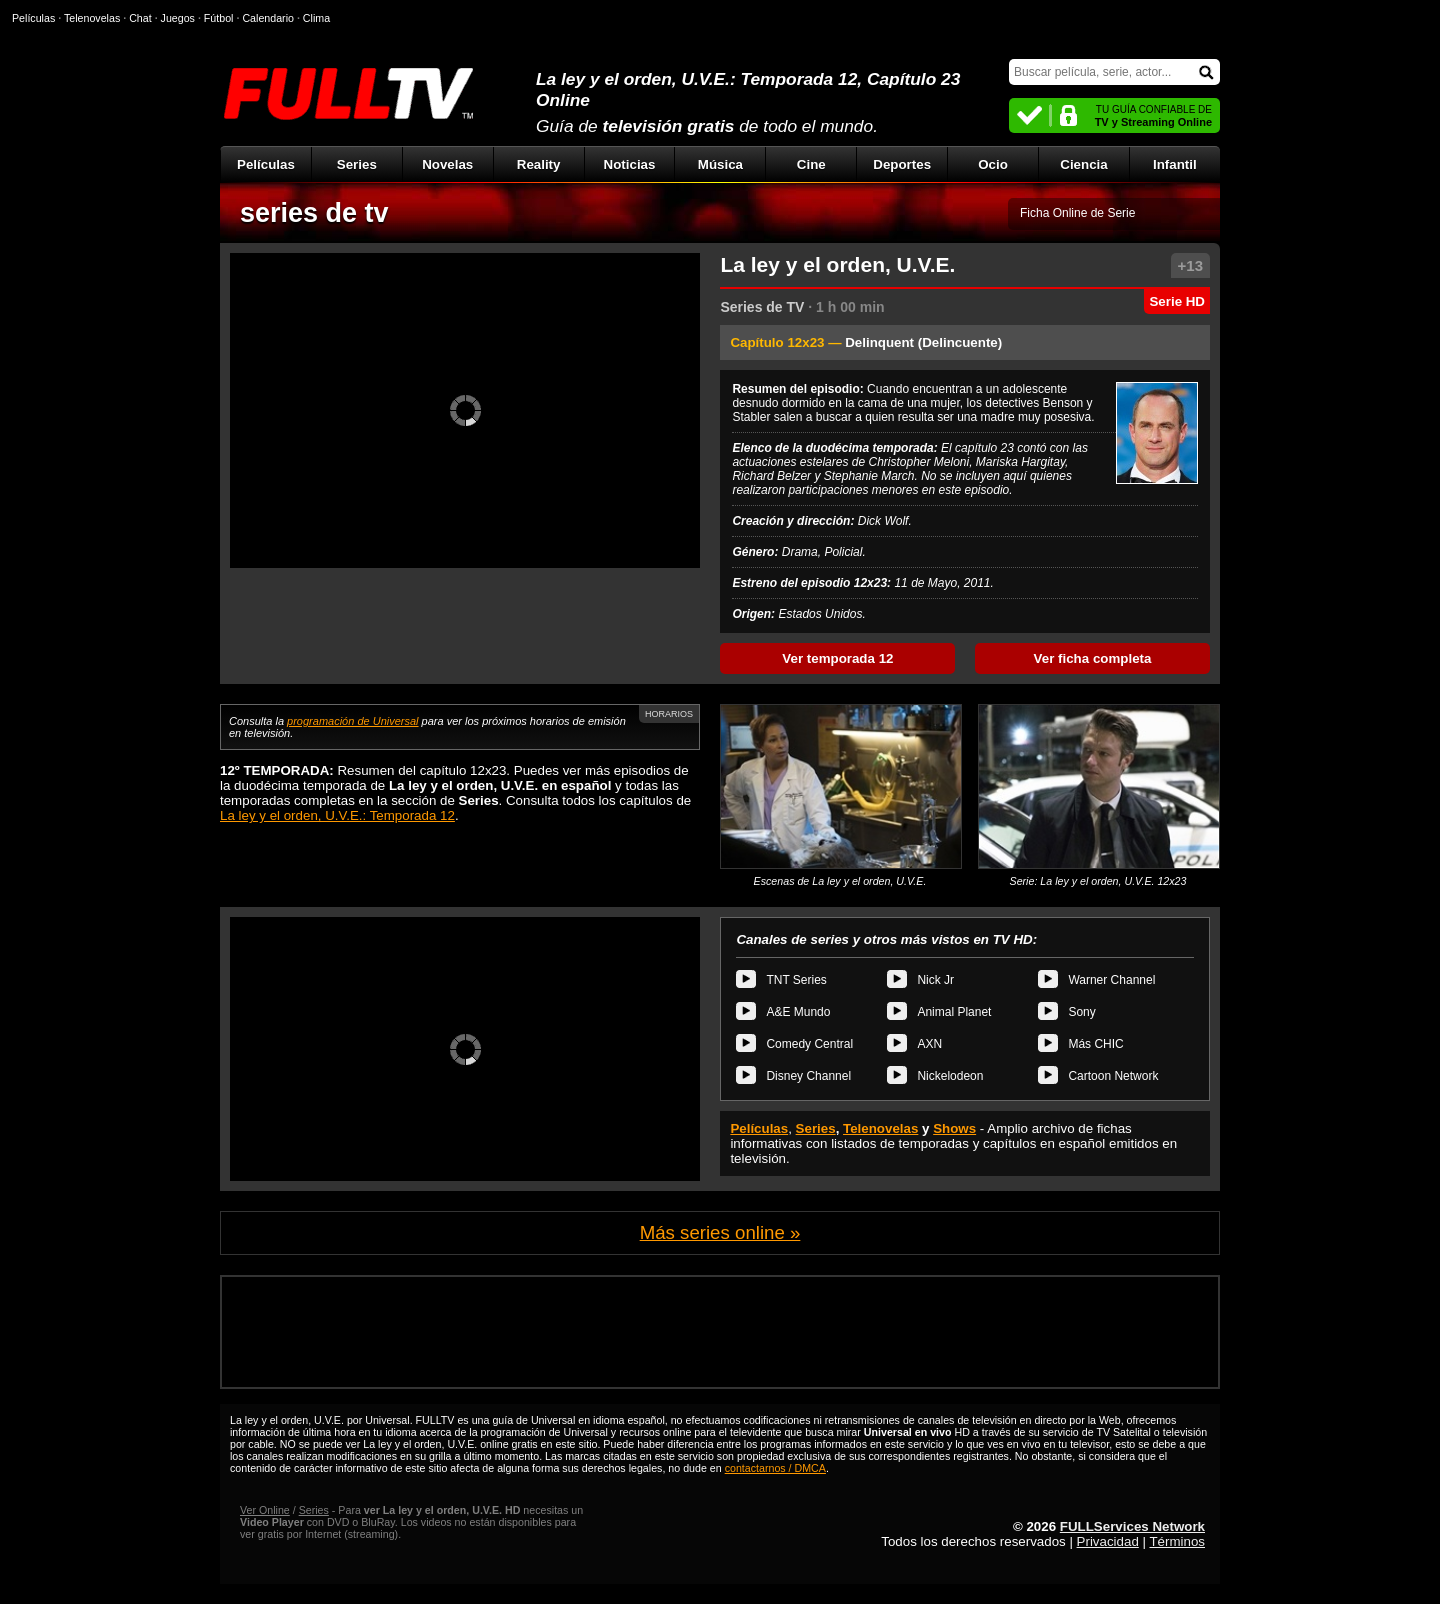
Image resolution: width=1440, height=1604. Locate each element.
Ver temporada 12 (837, 658)
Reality (539, 164)
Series (357, 164)
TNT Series (796, 980)
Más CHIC (1095, 1044)
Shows (954, 1128)
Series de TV (762, 307)
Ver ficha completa (1093, 658)
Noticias (630, 164)
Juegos (178, 18)
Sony (1081, 1012)
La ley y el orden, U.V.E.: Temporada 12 (337, 815)
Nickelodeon (950, 1076)
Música (720, 164)
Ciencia (1083, 164)
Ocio (993, 164)
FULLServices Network (1132, 1526)
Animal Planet (954, 1012)
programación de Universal (352, 721)
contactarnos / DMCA (775, 1468)
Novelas (447, 164)
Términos (1177, 1541)
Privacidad (1108, 1541)
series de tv (314, 213)
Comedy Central (809, 1044)
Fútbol (219, 18)
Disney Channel (808, 1076)
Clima (316, 18)
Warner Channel (1111, 980)
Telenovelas (880, 1128)
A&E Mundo (798, 1012)
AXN (929, 1044)
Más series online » (720, 1232)
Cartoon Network (1113, 1076)
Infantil (1175, 164)
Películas (266, 164)
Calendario (268, 18)
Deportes (902, 164)
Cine (811, 164)
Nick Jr (935, 980)
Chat (140, 18)
